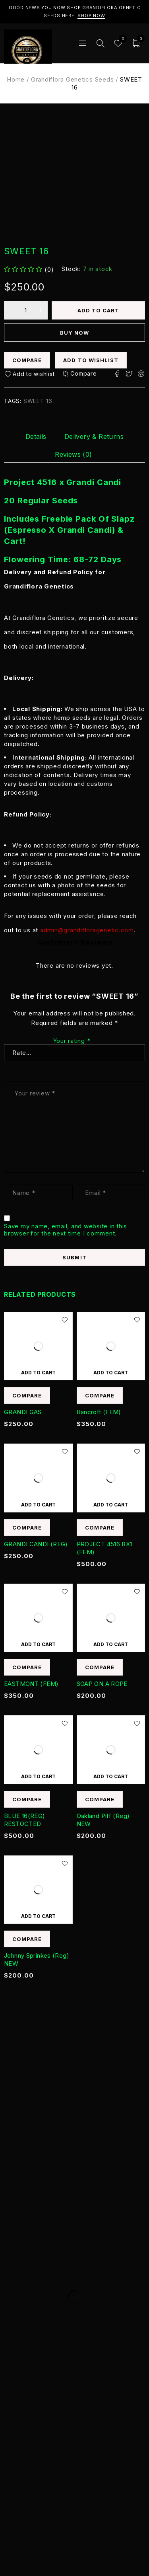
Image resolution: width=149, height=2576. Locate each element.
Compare (27, 360)
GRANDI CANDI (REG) (36, 1544)
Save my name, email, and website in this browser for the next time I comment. (65, 1230)
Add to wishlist (90, 360)
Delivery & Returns (94, 436)
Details (35, 436)
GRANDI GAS (23, 1412)
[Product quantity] (26, 310)
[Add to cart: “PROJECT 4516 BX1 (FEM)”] (111, 1504)
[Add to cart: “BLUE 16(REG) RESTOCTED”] (38, 1776)
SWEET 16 (37, 401)
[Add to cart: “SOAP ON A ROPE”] (111, 1644)
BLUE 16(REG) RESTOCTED (24, 1820)
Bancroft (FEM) (99, 1412)
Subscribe (119, 2311)
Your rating (72, 1040)
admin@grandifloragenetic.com (87, 930)
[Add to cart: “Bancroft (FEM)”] (111, 1372)
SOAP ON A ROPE (102, 1683)
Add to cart (98, 310)
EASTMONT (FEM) (31, 1683)
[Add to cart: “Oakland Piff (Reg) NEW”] (111, 1776)
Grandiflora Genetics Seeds (72, 79)
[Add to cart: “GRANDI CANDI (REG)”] (38, 1504)
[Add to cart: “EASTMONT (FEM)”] (38, 1644)
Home (16, 79)
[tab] (35, 436)
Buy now (74, 332)
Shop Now (91, 15)
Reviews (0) (73, 454)
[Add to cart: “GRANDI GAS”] (38, 1372)
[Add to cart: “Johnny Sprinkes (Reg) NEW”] (38, 1916)
